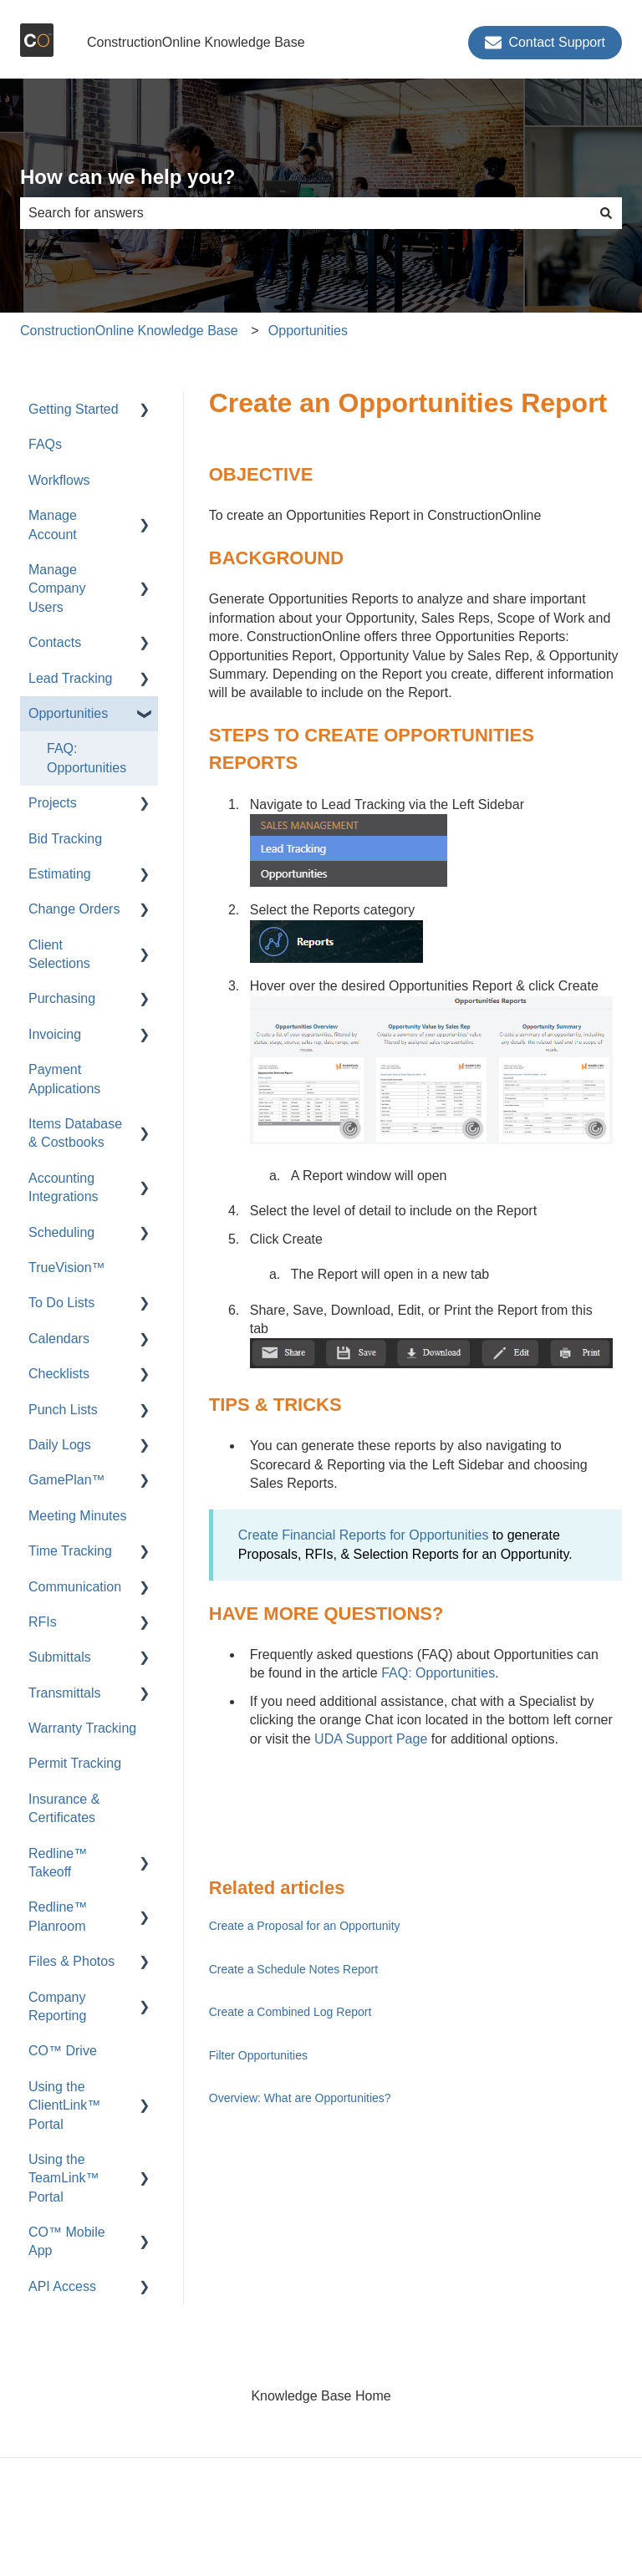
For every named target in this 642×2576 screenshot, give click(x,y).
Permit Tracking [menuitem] (74, 1763)
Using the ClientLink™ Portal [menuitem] (64, 2105)
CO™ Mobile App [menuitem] (66, 2241)
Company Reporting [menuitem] (57, 2006)
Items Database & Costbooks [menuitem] (75, 1133)
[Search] (606, 213)
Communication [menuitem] (74, 1587)
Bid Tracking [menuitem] (65, 839)
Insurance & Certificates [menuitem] (63, 1808)
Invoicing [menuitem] (54, 1034)
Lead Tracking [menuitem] (70, 678)
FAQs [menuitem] (45, 444)
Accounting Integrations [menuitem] (63, 1187)
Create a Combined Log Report (290, 2012)
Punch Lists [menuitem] (63, 1410)
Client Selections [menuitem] (59, 954)
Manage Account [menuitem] (52, 524)
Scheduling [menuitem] (61, 1232)
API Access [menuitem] (62, 2286)
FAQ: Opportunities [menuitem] (86, 757)
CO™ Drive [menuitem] (62, 2051)
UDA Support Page (370, 1739)
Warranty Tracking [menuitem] (82, 1728)
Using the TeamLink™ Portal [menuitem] (63, 2178)
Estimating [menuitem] (59, 874)
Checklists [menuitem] (58, 1374)
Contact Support (545, 42)
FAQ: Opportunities (438, 1673)
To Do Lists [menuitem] (61, 1303)
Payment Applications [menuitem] (64, 1078)
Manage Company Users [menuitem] (56, 588)
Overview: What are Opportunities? (300, 2098)
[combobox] (305, 213)
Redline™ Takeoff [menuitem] (57, 1862)
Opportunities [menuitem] (68, 713)
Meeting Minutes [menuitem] (77, 1516)
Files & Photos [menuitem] (71, 1961)
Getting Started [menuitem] (73, 409)
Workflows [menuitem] (59, 480)
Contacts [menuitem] (54, 642)
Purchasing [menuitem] (61, 998)
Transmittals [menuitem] (64, 1693)
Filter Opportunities (258, 2055)
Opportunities (308, 330)
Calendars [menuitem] (58, 1338)
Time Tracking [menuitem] (70, 1551)
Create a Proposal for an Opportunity (304, 1925)
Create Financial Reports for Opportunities (363, 1535)
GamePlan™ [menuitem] (66, 1480)
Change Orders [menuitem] (74, 909)
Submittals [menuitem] (59, 1657)
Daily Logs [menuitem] (59, 1445)
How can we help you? (127, 176)
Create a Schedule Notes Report (293, 1969)
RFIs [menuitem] (42, 1622)
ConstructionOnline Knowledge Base (196, 42)
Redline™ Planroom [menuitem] (57, 1916)
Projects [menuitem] (52, 803)
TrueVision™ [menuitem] (66, 1267)
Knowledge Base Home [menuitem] (320, 2396)
